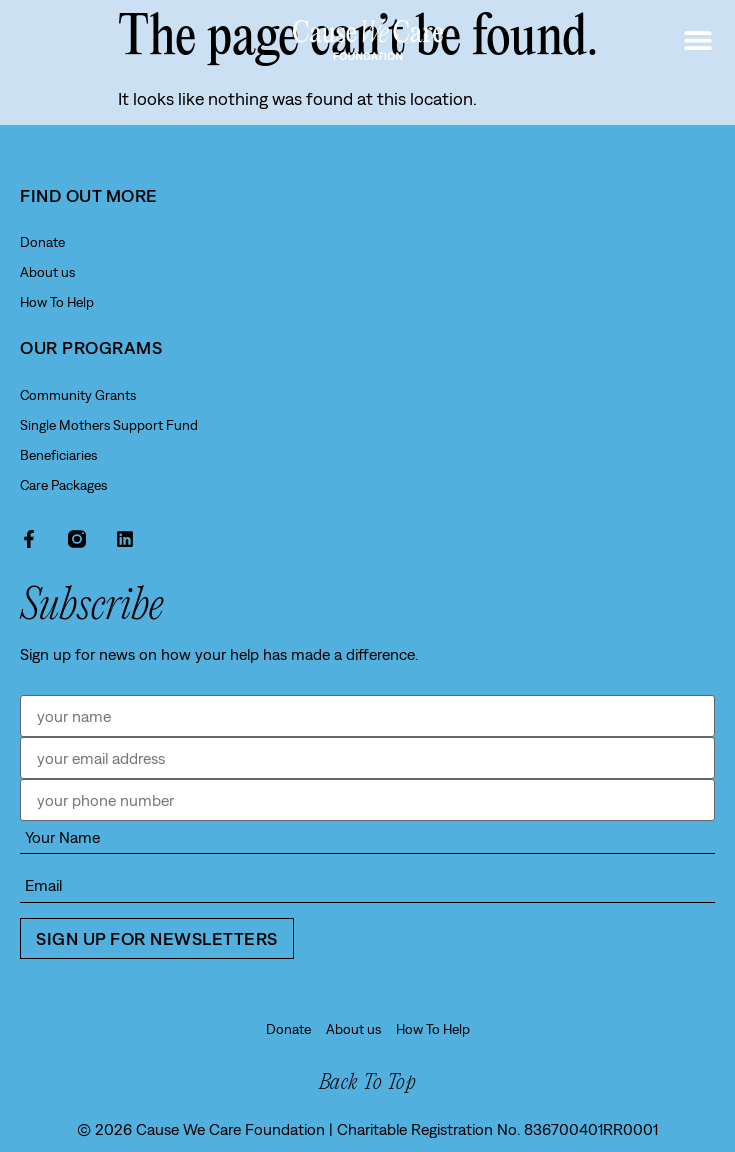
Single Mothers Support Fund (109, 425)
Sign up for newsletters (157, 938)
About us (47, 272)
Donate (42, 242)
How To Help (57, 302)
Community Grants (78, 395)
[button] (697, 40)
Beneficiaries (58, 455)
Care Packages (63, 485)
